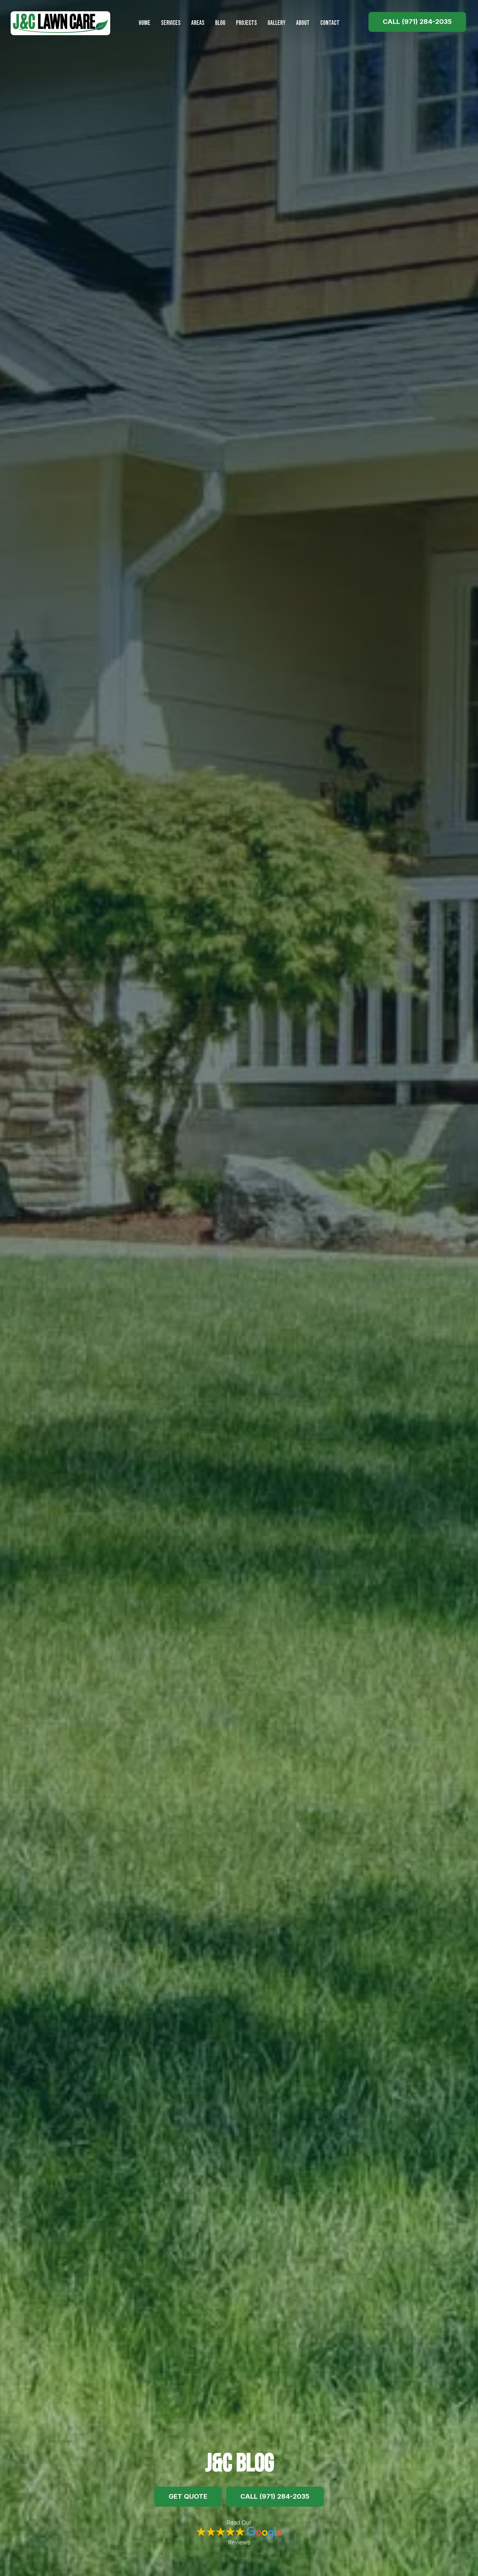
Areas (197, 23)
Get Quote (188, 2496)
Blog (220, 23)
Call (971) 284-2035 (417, 22)
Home (144, 23)
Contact (330, 23)
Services (171, 23)
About (303, 23)
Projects (246, 23)
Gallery (276, 23)
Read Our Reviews (239, 2532)
